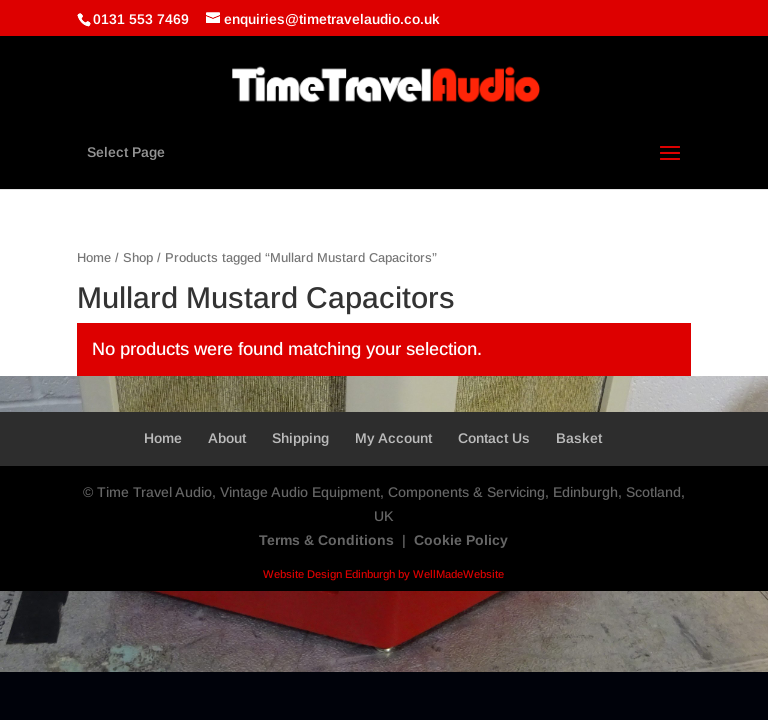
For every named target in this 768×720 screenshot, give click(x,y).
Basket (579, 438)
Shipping (300, 438)
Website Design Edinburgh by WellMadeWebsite (383, 574)
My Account (393, 438)
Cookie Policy (461, 540)
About (227, 438)
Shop (138, 257)
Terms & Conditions (326, 540)
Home (94, 257)
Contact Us (494, 438)
